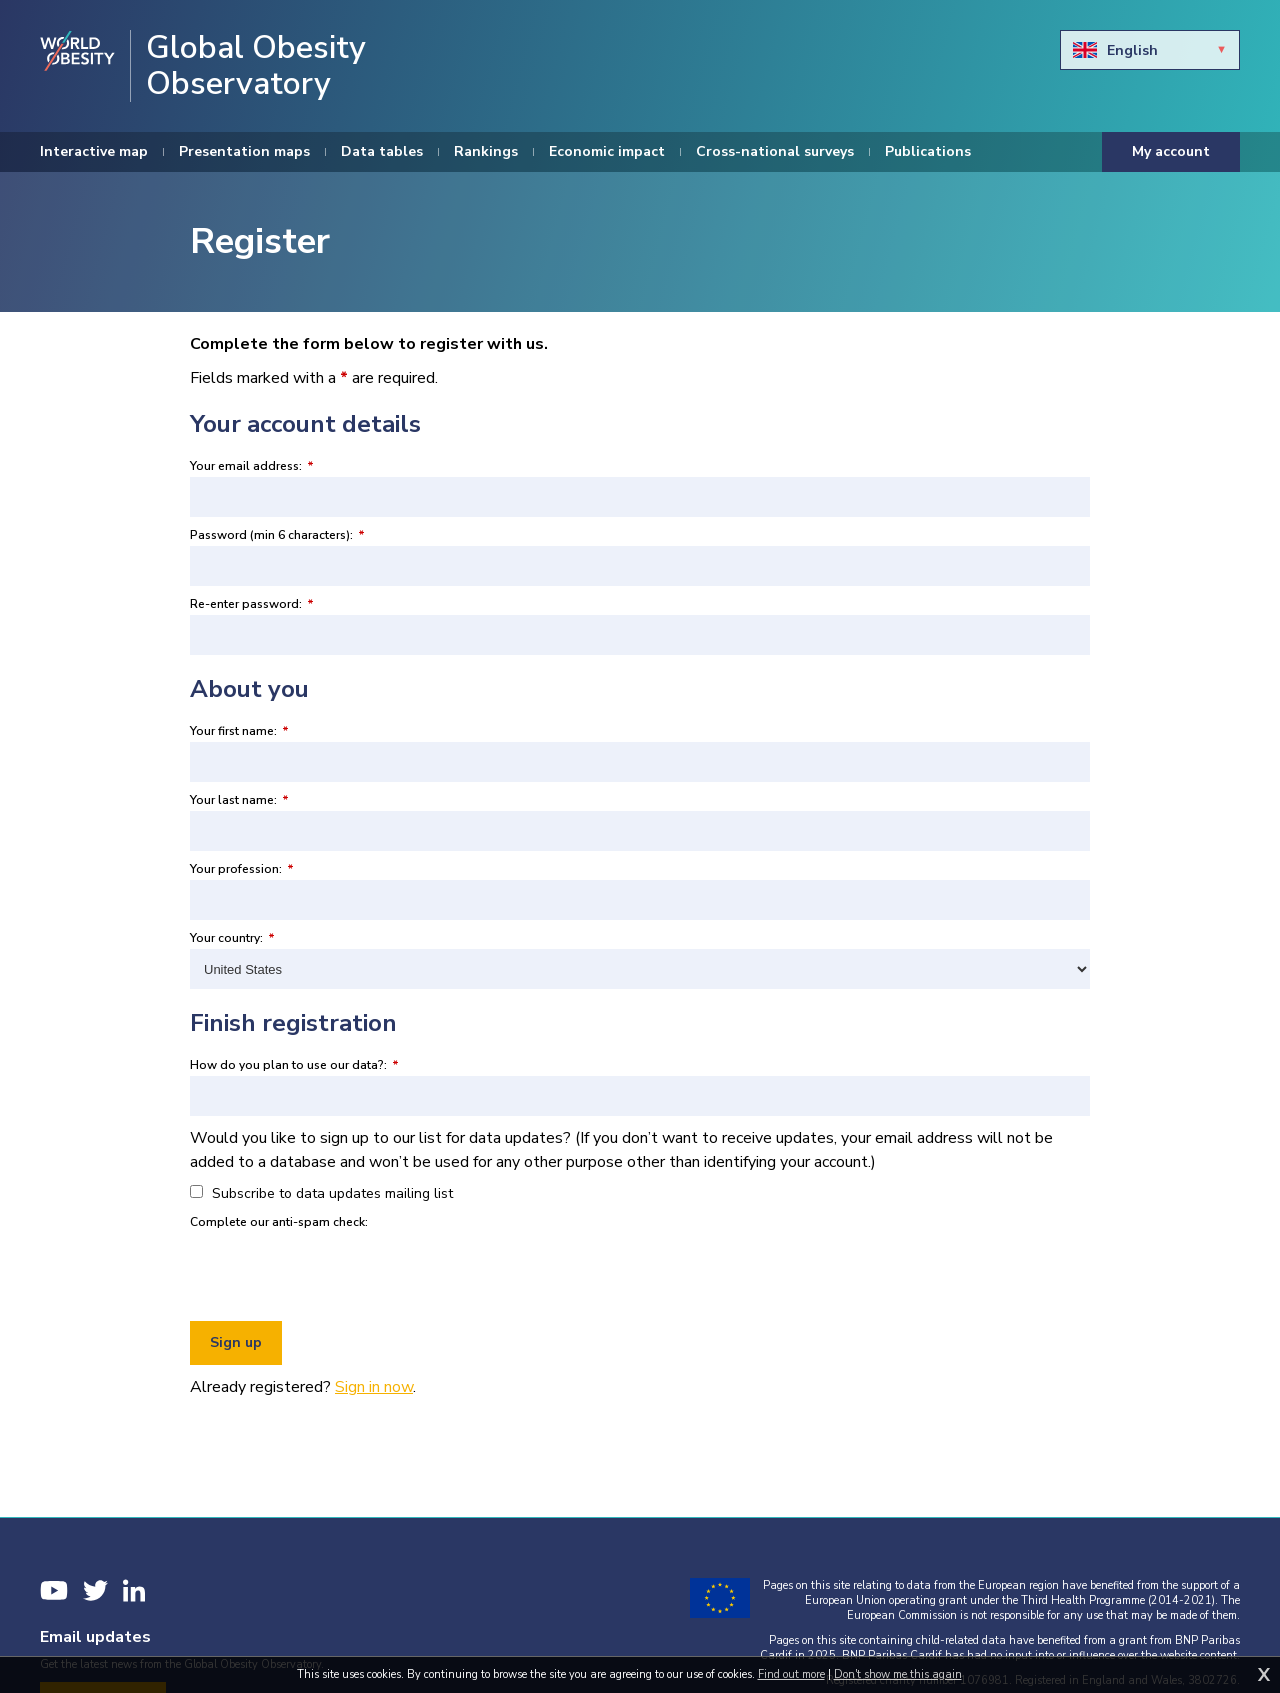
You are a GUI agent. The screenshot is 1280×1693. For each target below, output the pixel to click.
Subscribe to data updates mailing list (321, 1193)
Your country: (232, 938)
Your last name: (239, 800)
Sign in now (374, 1387)
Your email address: (252, 466)
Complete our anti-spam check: (279, 1222)
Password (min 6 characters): (277, 535)
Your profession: (242, 869)
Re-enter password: (252, 604)
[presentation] (342, 1272)
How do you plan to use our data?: (294, 1065)
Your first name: (239, 731)
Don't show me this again (898, 1674)
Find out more (791, 1674)
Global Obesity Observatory (256, 66)
